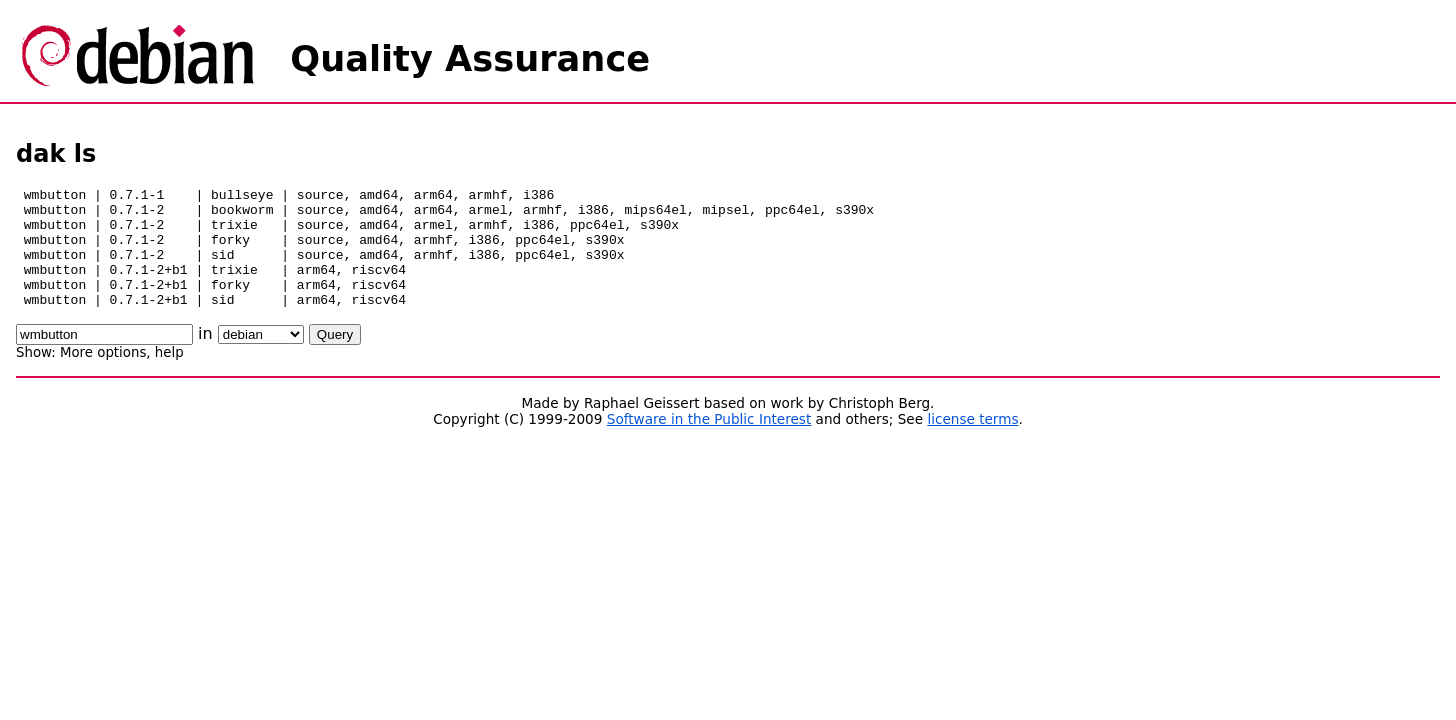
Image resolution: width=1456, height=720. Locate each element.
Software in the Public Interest (709, 443)
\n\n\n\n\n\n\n (261, 358)
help (169, 376)
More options (103, 376)
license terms (972, 443)
